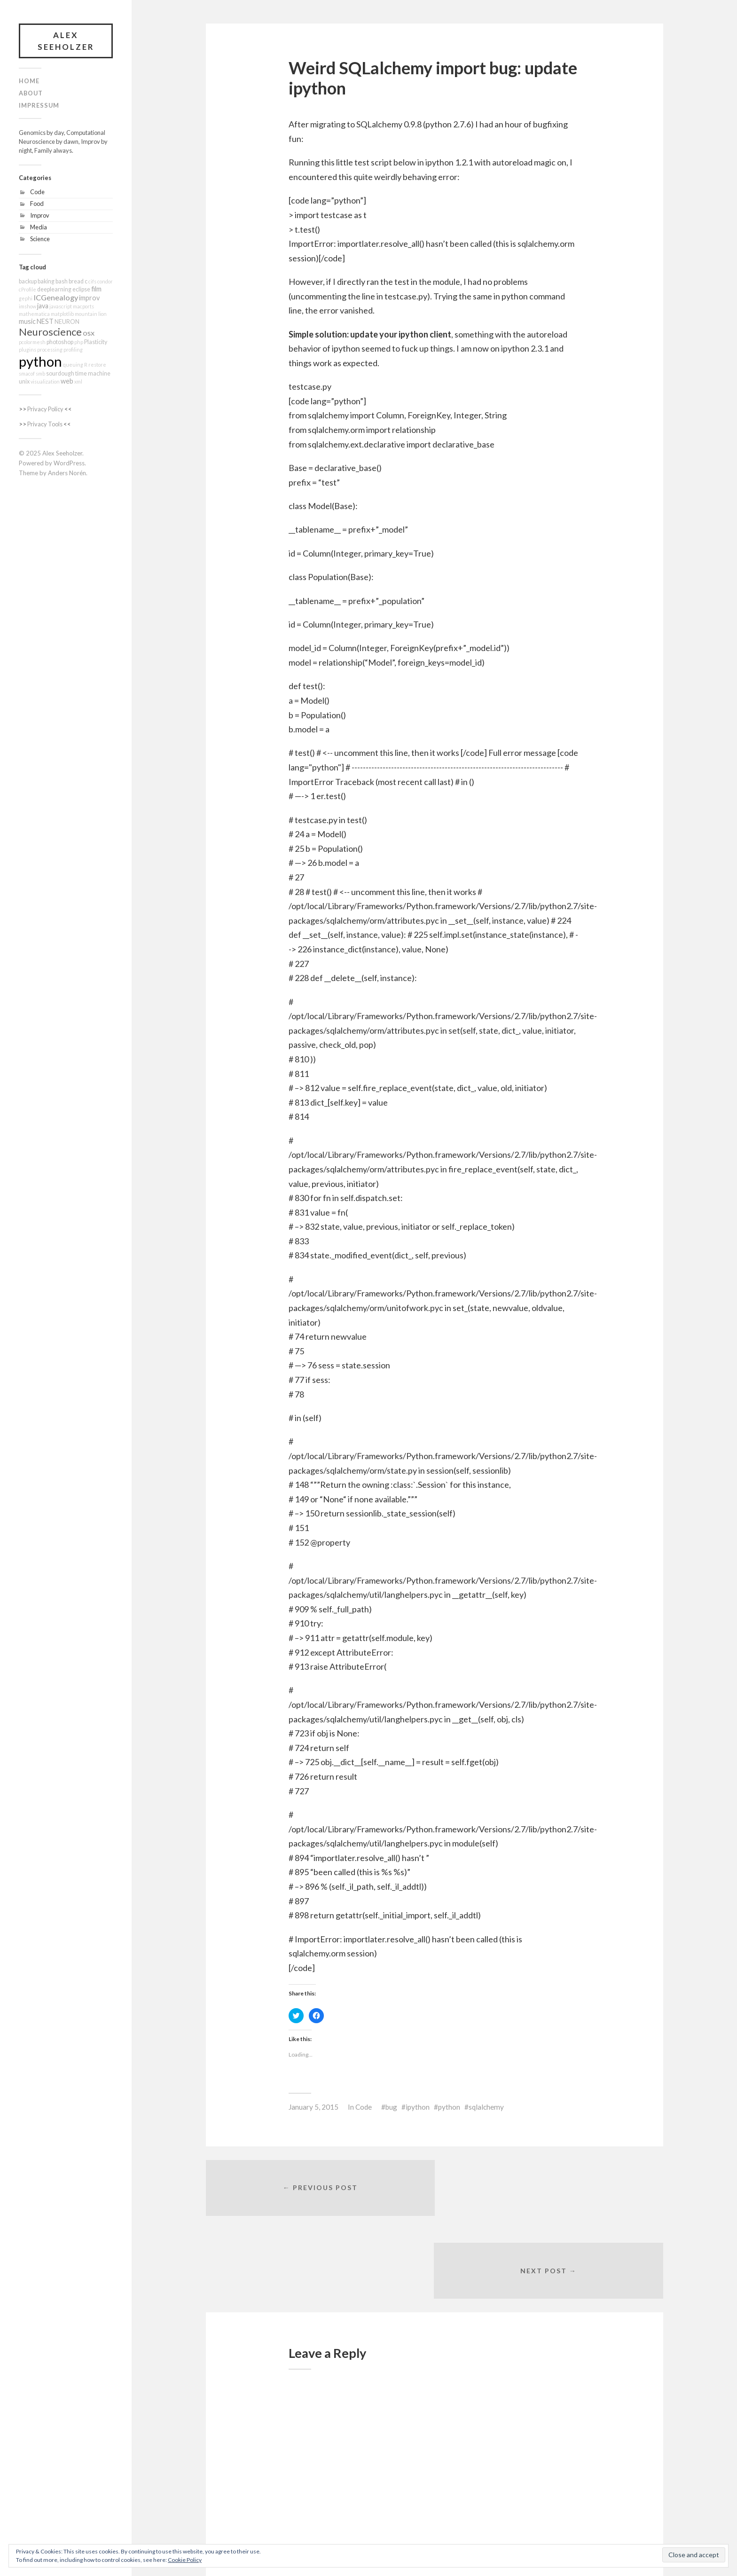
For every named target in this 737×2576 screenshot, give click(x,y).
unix (24, 381)
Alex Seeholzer (66, 41)
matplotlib (62, 314)
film (96, 289)
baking (46, 281)
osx (88, 333)
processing (50, 350)
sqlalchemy (486, 2107)
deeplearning (54, 289)
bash (61, 281)
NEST (45, 322)
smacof (27, 374)
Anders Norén (67, 473)
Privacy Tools (45, 424)
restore (97, 365)
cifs (92, 282)
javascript (60, 307)
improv (89, 298)
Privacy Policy (45, 409)
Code (37, 192)
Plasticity (95, 342)
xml (78, 382)
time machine (92, 373)
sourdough (60, 373)
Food (37, 203)
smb (40, 374)
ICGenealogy (55, 297)
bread (76, 281)
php (78, 342)
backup (28, 281)
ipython (418, 2107)
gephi (25, 299)
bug (391, 2107)
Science (40, 239)
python (40, 361)
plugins (27, 350)
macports (83, 307)
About (31, 93)
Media (38, 227)
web (67, 381)
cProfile (27, 290)
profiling (73, 350)
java (42, 306)
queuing (73, 365)
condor (105, 282)
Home (29, 81)
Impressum (39, 106)
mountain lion (91, 314)
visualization (45, 382)
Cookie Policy (185, 2559)
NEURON (67, 322)
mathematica (34, 314)
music (27, 322)
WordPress (69, 463)
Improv (39, 215)
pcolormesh (32, 342)
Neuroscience (50, 332)
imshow (27, 307)
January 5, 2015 (313, 2107)
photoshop (60, 342)
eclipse (81, 289)
